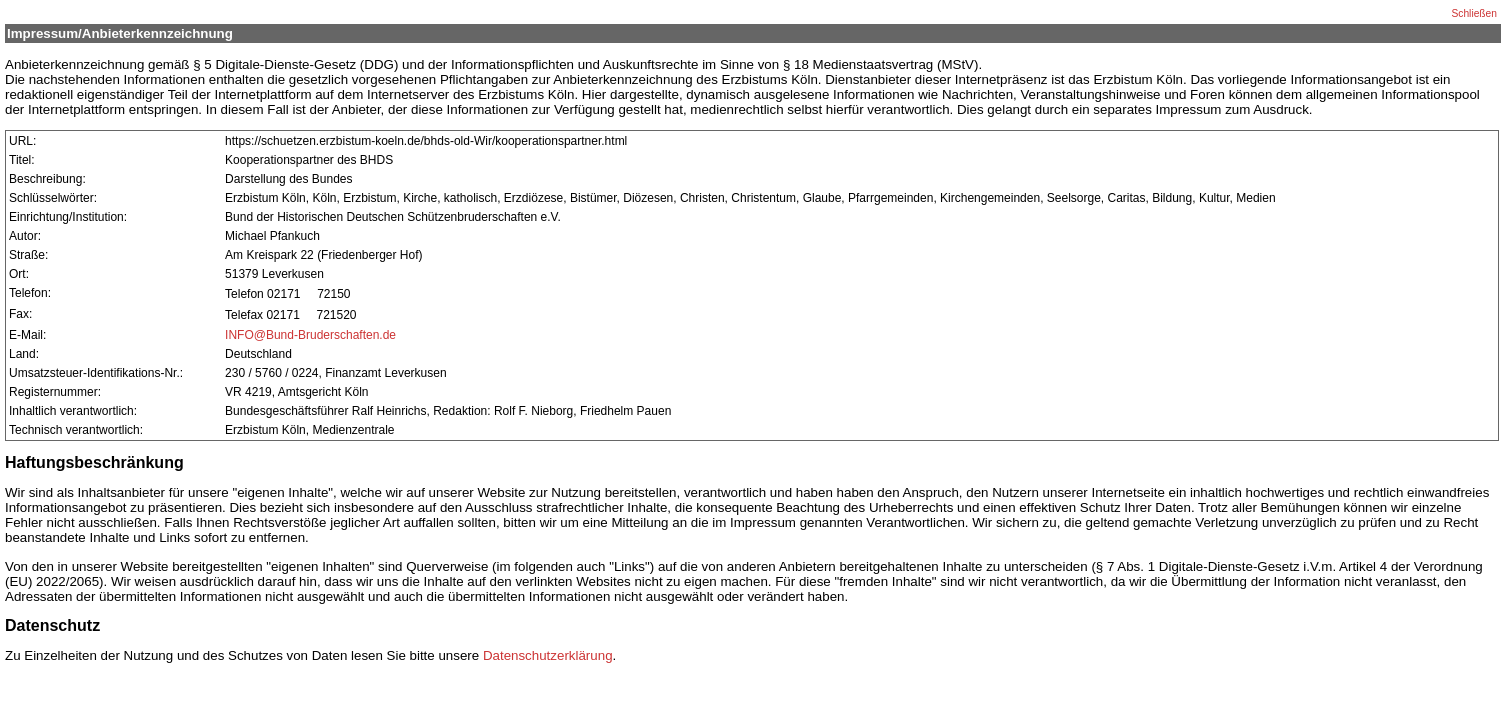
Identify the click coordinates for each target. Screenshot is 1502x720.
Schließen (1474, 13)
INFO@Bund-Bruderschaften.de (310, 335)
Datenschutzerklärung (548, 655)
